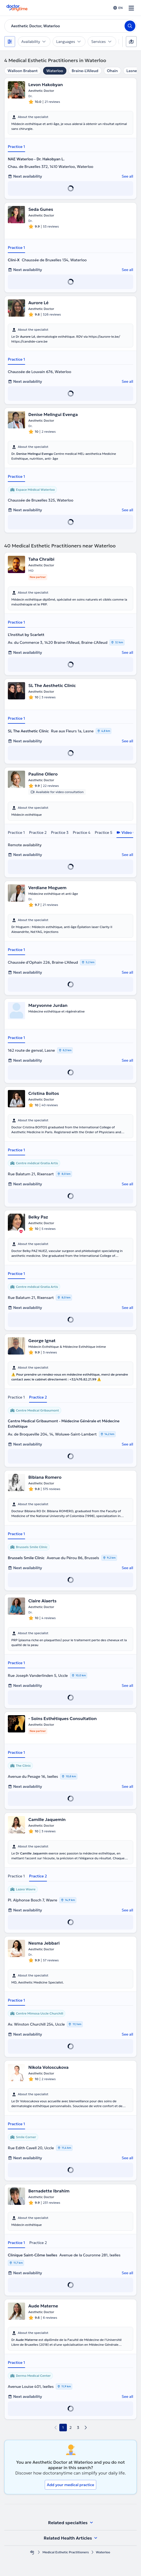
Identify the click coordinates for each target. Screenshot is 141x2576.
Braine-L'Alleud (85, 70)
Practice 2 (38, 832)
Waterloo (54, 70)
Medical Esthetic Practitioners (65, 2552)
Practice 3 (59, 832)
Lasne (131, 70)
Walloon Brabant (23, 70)
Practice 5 (103, 832)
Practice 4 (81, 832)
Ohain (112, 70)
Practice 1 (16, 146)
